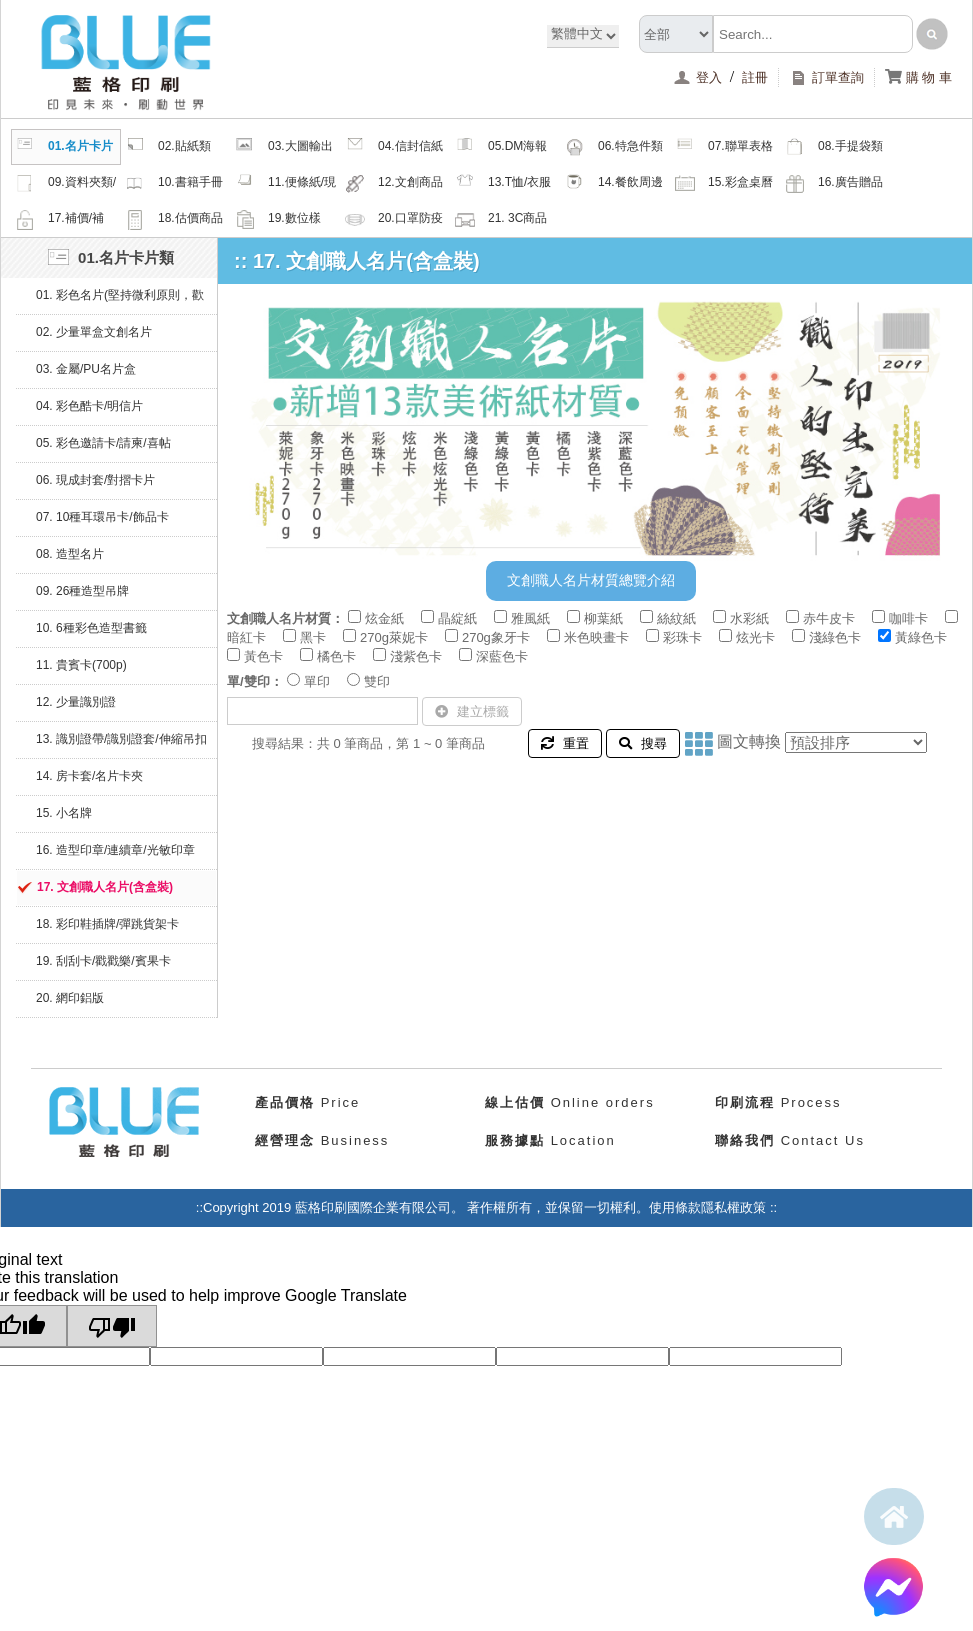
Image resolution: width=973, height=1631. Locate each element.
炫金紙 (384, 618)
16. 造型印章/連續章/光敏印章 (115, 850)
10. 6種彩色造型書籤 (91, 628)
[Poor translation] (112, 1326)
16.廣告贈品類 (834, 185)
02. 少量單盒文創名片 (94, 332)
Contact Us (790, 1140)
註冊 (755, 77)
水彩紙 (749, 618)
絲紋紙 (676, 618)
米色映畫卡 (596, 637)
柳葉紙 (603, 618)
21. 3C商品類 (501, 221)
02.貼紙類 (168, 147)
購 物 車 (918, 77)
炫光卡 (755, 637)
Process (778, 1102)
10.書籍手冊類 (174, 185)
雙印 (377, 681)
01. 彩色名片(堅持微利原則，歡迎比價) (120, 301)
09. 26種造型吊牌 (82, 591)
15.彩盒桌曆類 (724, 185)
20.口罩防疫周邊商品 (394, 221)
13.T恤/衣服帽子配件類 (503, 185)
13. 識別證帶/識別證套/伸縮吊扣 (121, 739)
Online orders (570, 1102)
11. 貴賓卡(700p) (81, 665)
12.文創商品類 (394, 185)
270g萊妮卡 (394, 637)
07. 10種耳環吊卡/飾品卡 (102, 517)
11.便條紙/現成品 (285, 185)
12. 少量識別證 (76, 702)
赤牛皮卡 (829, 618)
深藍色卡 (502, 656)
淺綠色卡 (835, 637)
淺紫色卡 (416, 656)
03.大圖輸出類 (284, 149)
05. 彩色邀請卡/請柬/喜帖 (103, 443)
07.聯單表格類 (724, 149)
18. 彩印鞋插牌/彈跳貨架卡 (107, 924)
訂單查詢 (826, 77)
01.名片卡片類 (64, 149)
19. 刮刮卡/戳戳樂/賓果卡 (103, 961)
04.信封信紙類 (394, 149)
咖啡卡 (908, 618)
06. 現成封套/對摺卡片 (95, 480)
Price (307, 1102)
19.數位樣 (278, 219)
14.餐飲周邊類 (614, 185)
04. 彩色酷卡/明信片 (89, 406)
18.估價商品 (174, 219)
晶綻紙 (457, 618)
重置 (565, 743)
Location (550, 1140)
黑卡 (313, 637)
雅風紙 (530, 618)
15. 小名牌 (64, 813)
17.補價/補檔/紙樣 (59, 221)
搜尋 (643, 743)
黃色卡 (263, 656)
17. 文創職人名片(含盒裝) (105, 887)
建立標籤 (472, 711)
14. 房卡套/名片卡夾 (89, 776)
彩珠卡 (682, 637)
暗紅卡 (246, 637)
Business (322, 1140)
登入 (699, 77)
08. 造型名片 (70, 554)
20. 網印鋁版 (70, 998)
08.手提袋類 (834, 147)
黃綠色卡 (921, 637)
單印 (317, 681)
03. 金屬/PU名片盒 (86, 369)
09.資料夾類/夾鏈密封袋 (65, 185)
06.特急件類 (614, 147)
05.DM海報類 (501, 149)
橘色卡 (336, 656)
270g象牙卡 (496, 637)
